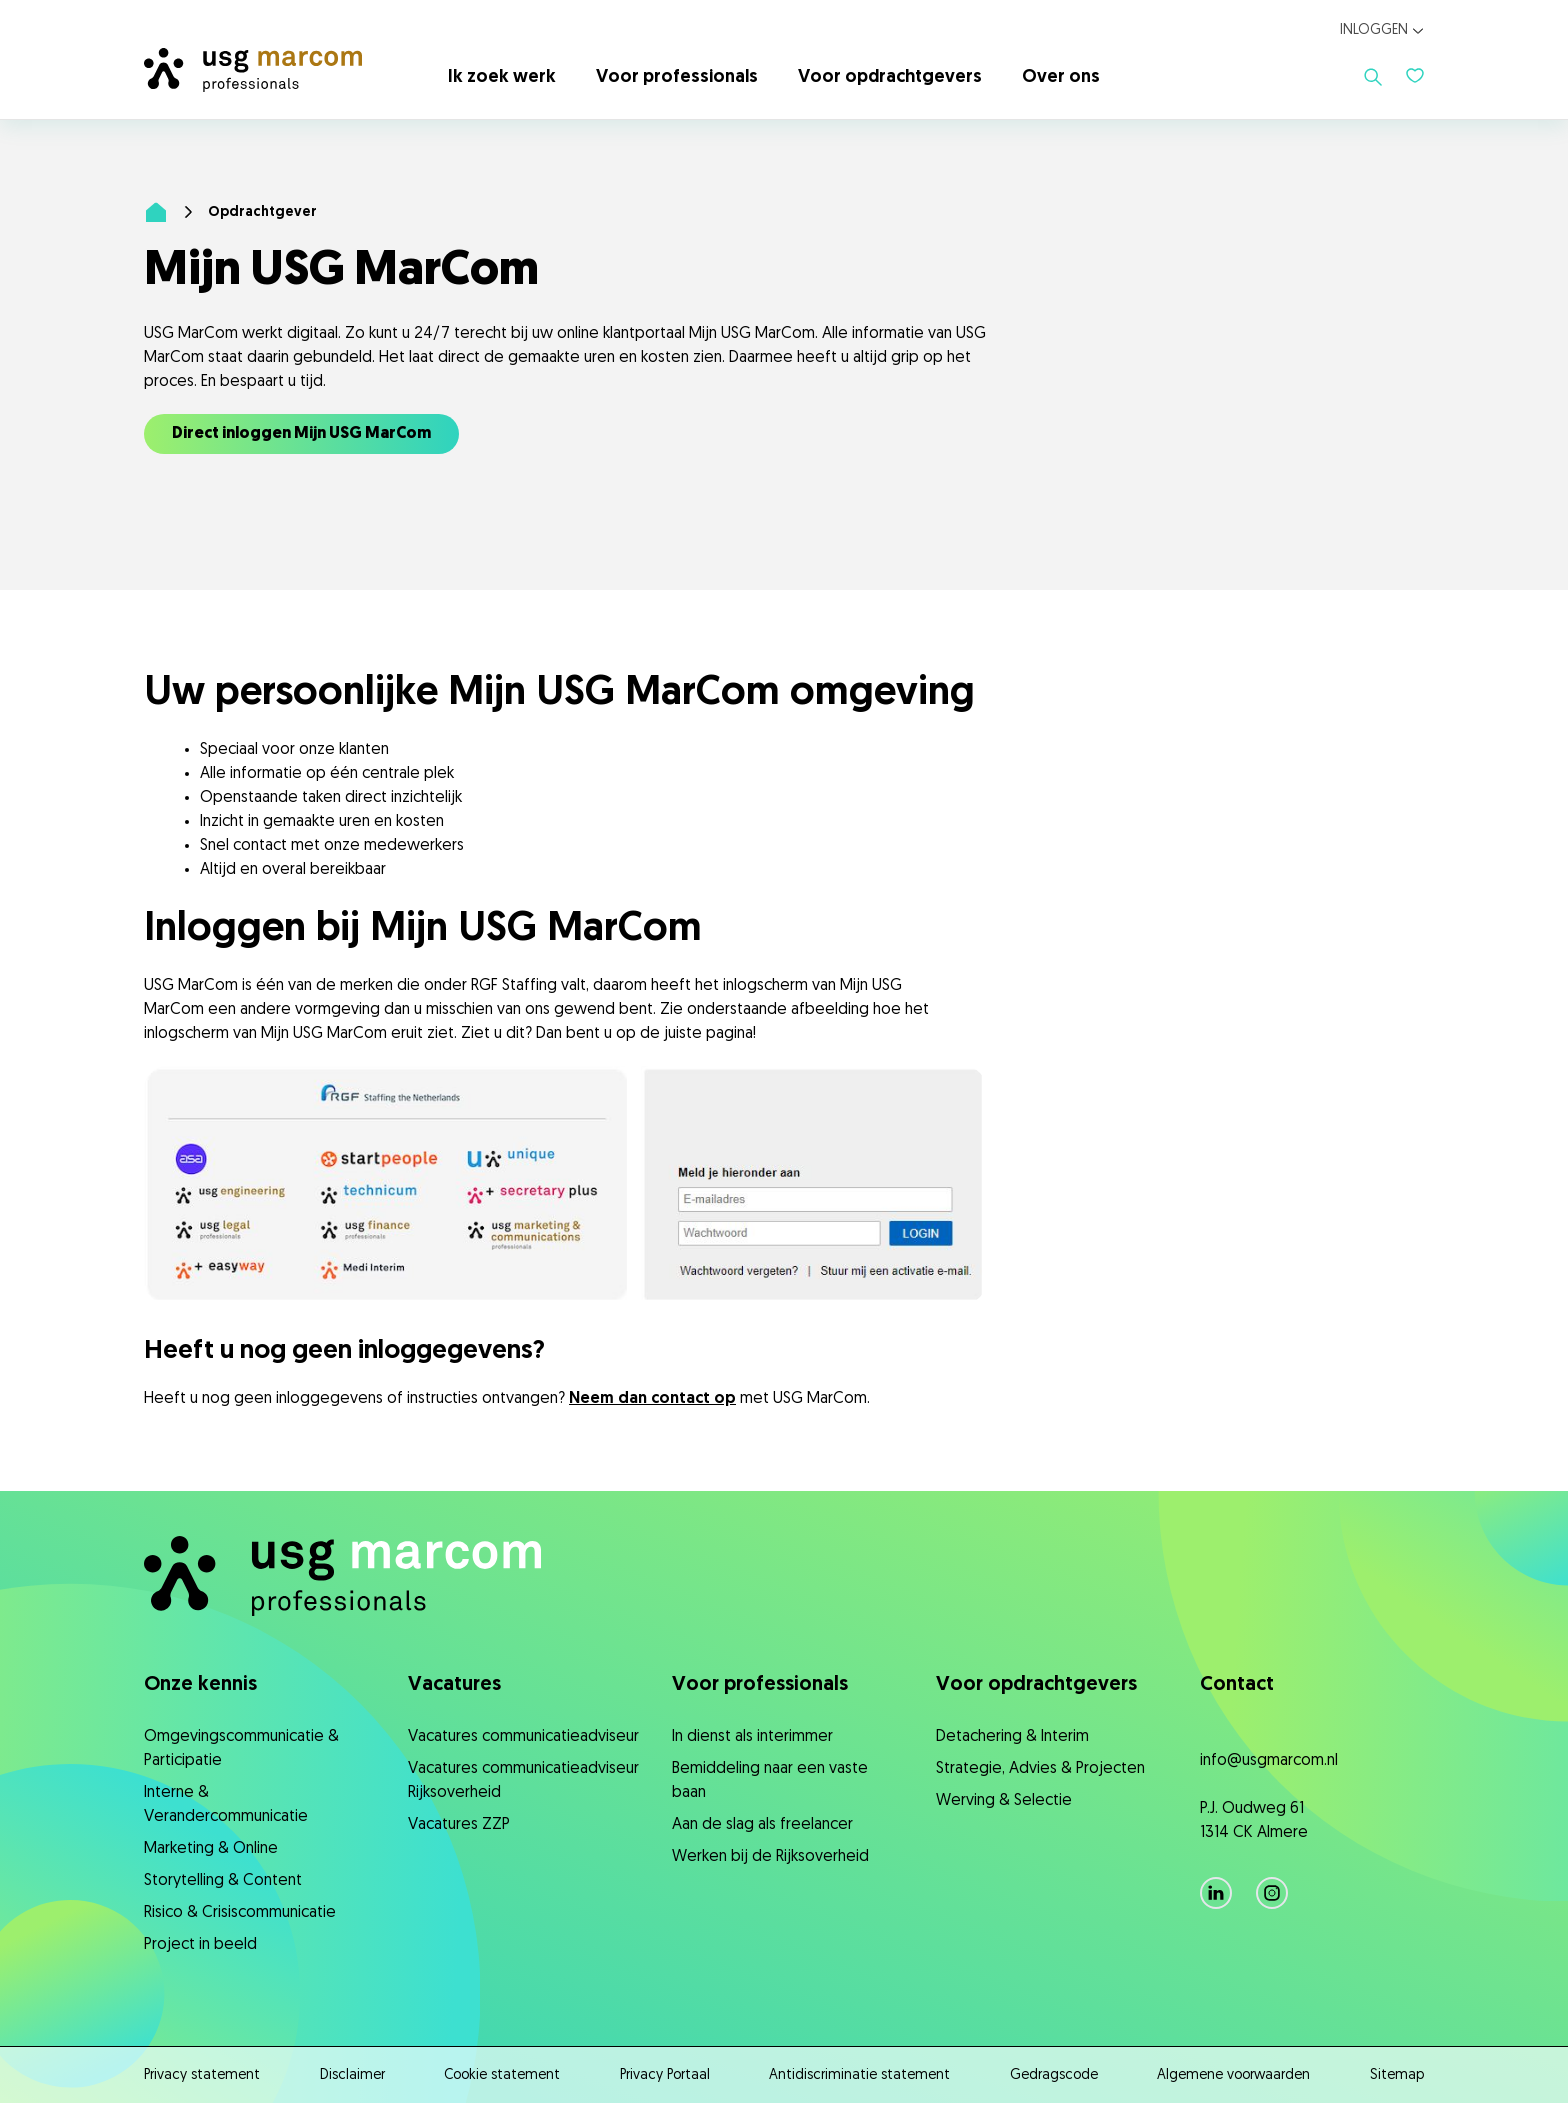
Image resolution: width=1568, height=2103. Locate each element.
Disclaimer (352, 2075)
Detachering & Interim (1012, 1737)
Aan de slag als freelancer (762, 1825)
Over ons (1061, 77)
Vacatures (454, 1685)
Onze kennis (200, 1685)
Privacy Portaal (665, 2075)
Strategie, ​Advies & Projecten (1040, 1769)
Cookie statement (502, 2075)
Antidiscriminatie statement (859, 2075)
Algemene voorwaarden (1233, 2075)
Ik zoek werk (502, 77)
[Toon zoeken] (1373, 77)
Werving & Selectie (1004, 1801)
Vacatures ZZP (459, 1825)
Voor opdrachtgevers (890, 77)
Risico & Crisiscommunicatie (240, 1913)
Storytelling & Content (223, 1881)
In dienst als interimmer (752, 1737)
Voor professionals (677, 77)
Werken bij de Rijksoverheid (770, 1857)
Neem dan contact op (652, 1399)
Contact (1237, 1685)
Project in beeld (200, 1945)
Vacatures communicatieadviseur (523, 1737)
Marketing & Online (211, 1849)
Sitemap (1397, 2075)
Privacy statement (202, 2075)
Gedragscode (1054, 2075)
